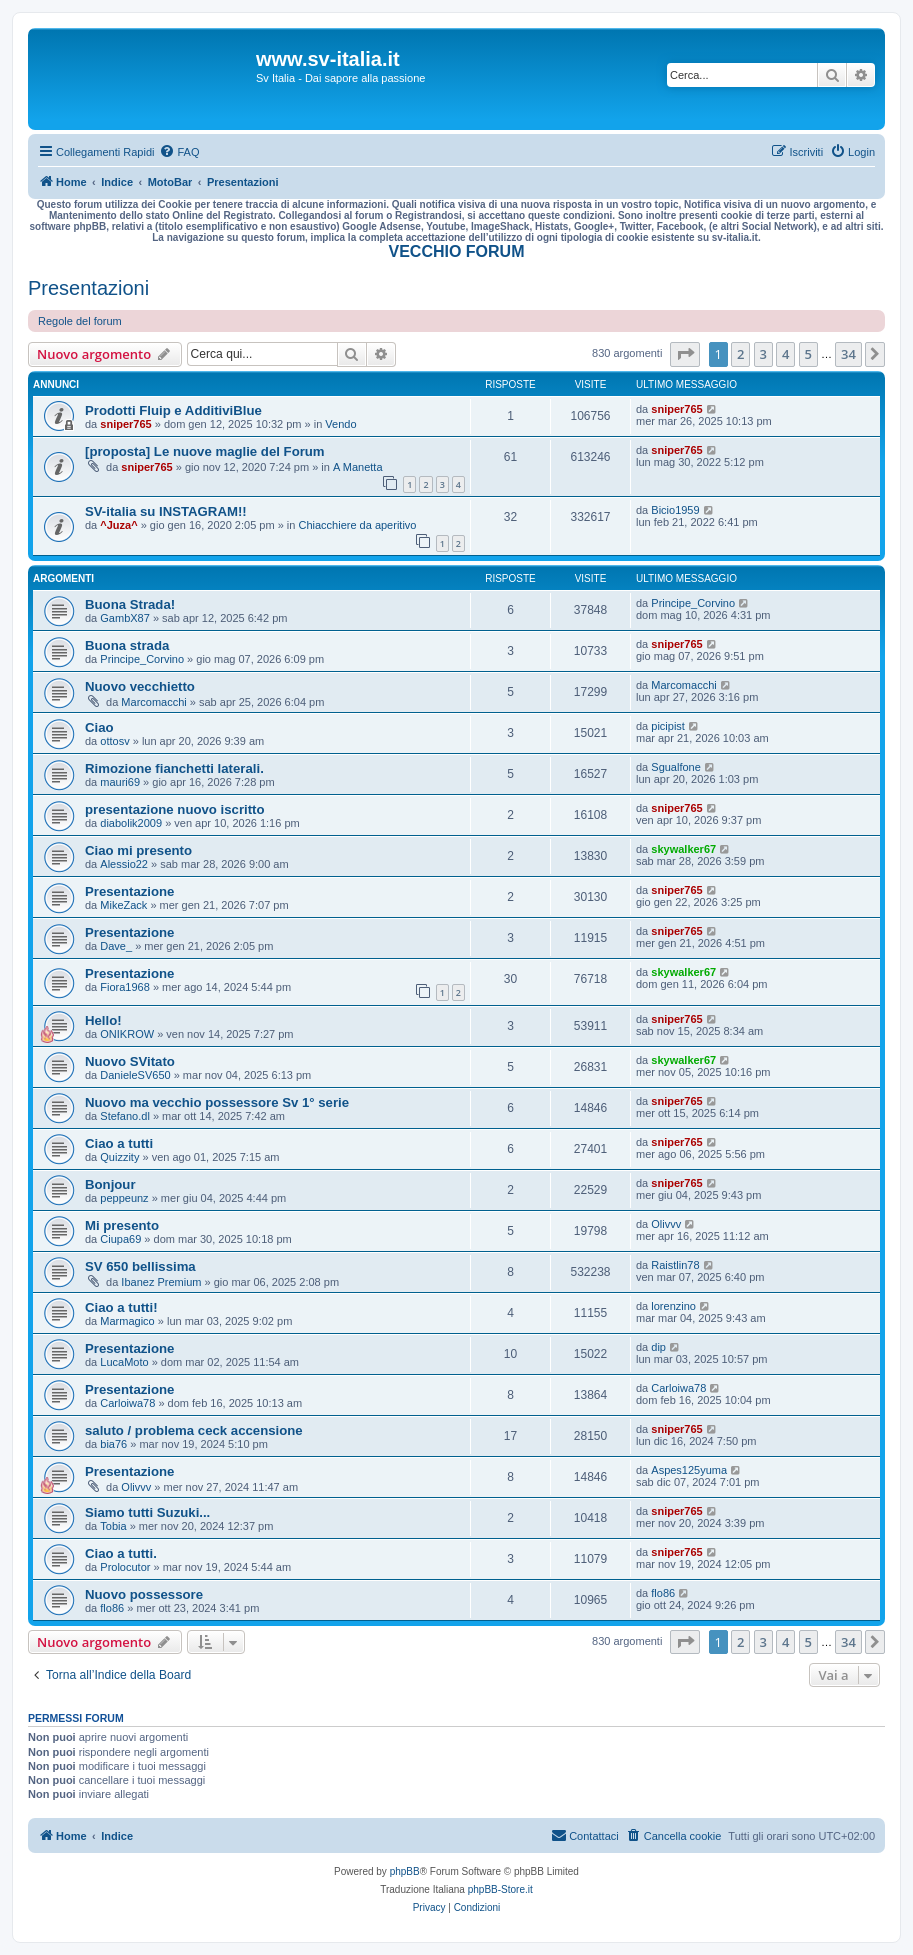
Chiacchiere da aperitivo (357, 525)
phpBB (405, 1871)
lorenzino (673, 1306)
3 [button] (763, 354)
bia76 (113, 1444)
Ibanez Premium (161, 1282)
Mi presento (122, 1225)
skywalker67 (683, 849)
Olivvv (666, 1224)
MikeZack (123, 905)
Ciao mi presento (138, 850)
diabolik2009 (131, 823)
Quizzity (119, 1157)
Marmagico (127, 1321)
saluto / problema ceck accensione (194, 1430)
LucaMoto (124, 1362)
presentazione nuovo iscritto (175, 809)
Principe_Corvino (693, 603)
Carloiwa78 (127, 1403)
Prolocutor (125, 1567)
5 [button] (808, 354)
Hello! (103, 1020)
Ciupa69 (120, 1239)
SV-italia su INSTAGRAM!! (166, 511)
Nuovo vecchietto (140, 686)
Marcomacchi (153, 702)
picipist (668, 726)
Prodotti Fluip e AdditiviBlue (173, 410)
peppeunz (124, 1198)
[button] (685, 354)
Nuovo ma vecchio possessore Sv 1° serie (217, 1102)
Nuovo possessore (144, 1594)
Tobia (113, 1526)
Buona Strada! (130, 604)
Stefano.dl (125, 1116)
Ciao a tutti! (121, 1307)
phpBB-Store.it (500, 1889)
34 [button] (848, 354)
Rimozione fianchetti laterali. (174, 768)
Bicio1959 (675, 510)
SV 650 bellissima (140, 1266)
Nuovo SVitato (130, 1061)
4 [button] (785, 354)
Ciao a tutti (119, 1143)
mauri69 (120, 782)
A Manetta (358, 467)
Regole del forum (80, 321)
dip (658, 1347)
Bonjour (110, 1184)
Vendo (340, 424)
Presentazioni (88, 288)
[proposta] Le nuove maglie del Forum (205, 451)
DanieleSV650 (135, 1075)
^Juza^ (118, 525)
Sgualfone (676, 767)
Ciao (99, 727)
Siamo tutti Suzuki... (147, 1512)
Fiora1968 (125, 987)
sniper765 (125, 424)
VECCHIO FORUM (457, 251)
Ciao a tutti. (121, 1553)
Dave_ (116, 946)
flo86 (112, 1608)
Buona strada (127, 645)
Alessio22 (124, 864)
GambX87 (125, 618)
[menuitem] (179, 152)
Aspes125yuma (689, 1470)
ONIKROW (127, 1034)
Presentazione (129, 891)
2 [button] (740, 354)
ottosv (114, 741)
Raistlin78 (675, 1265)
